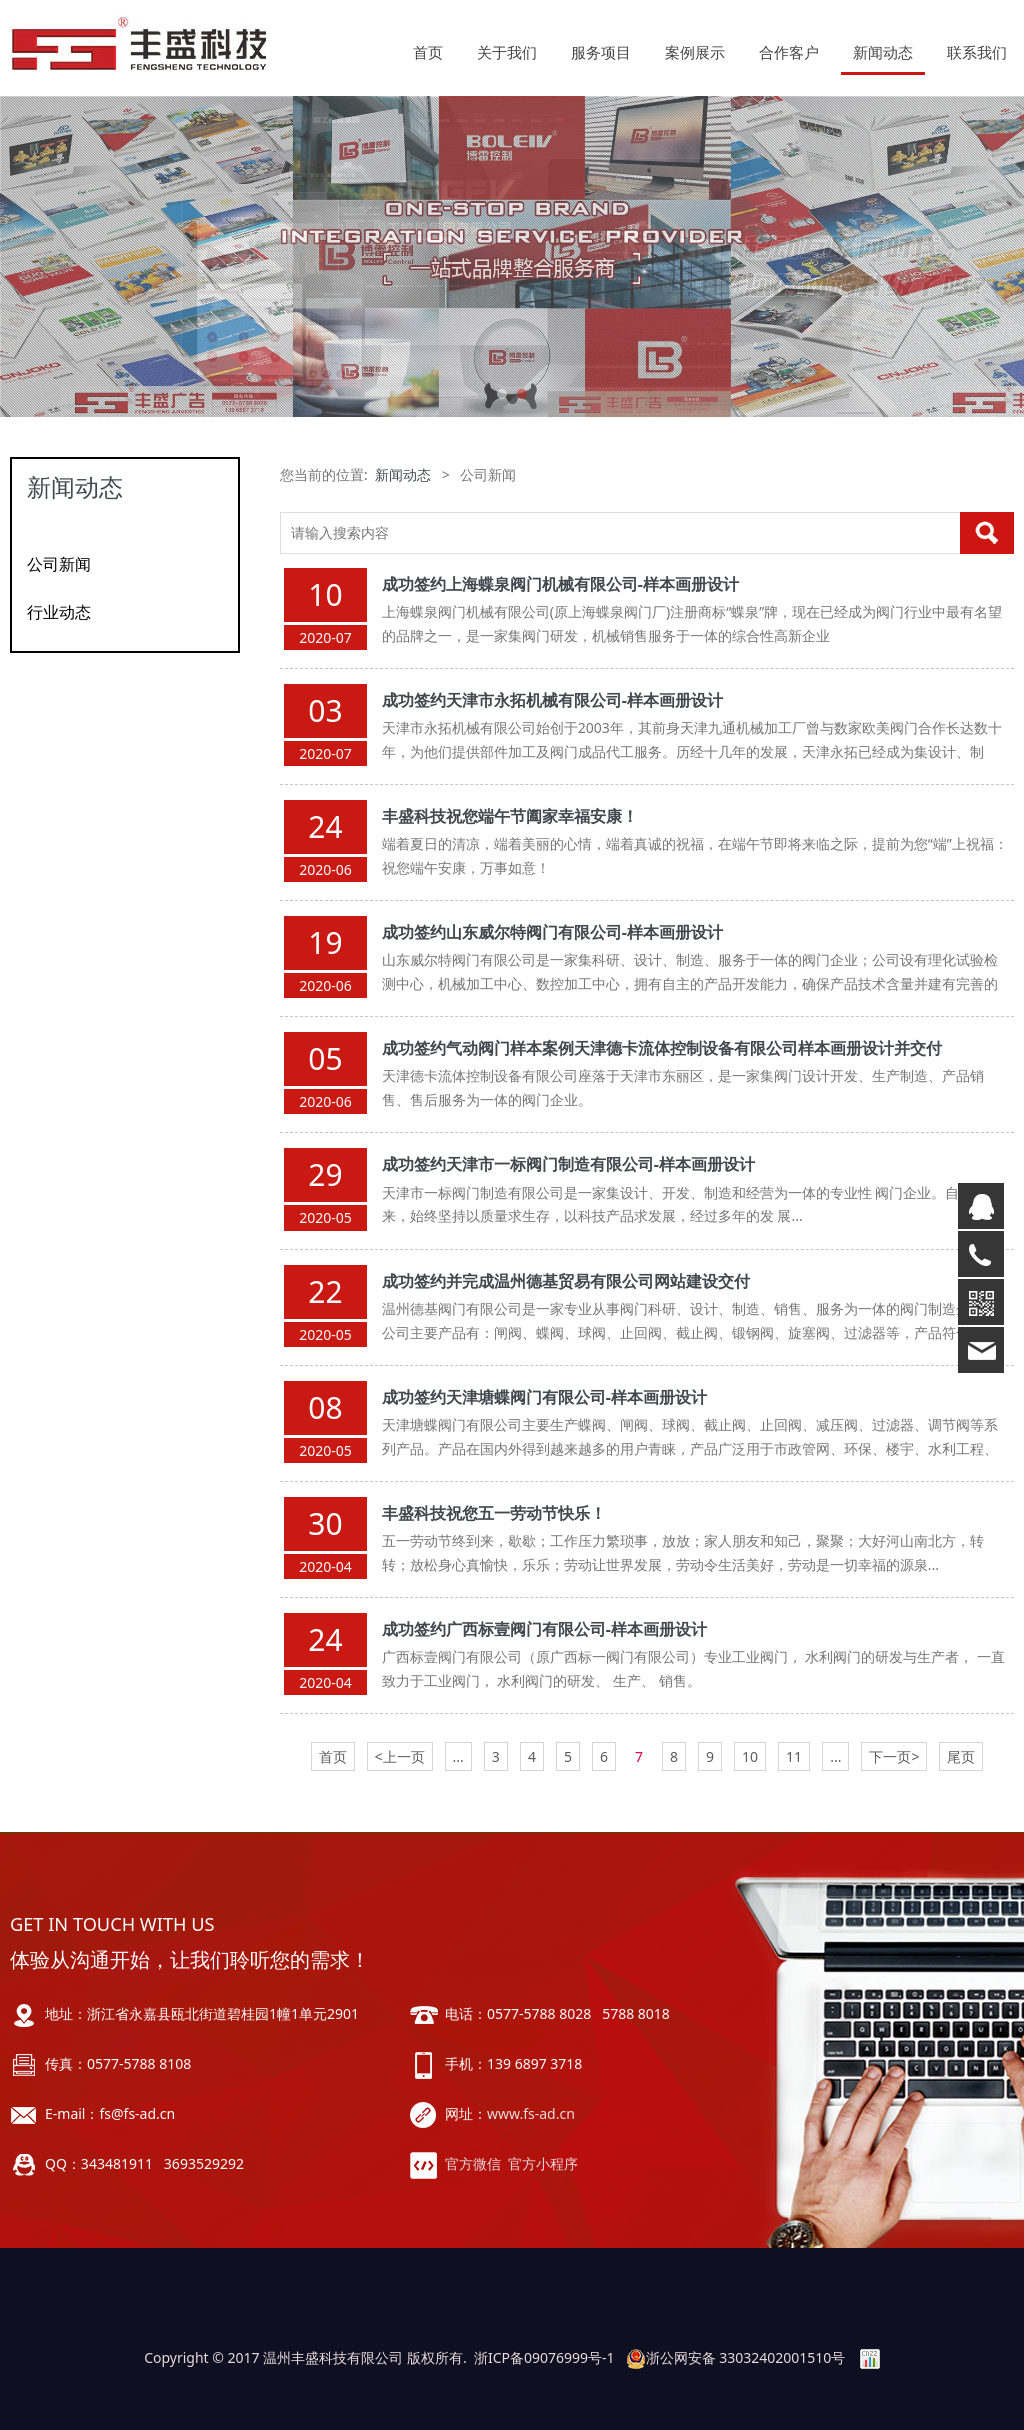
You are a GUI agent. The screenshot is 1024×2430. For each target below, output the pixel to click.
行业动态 (59, 612)
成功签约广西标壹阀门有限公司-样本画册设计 (544, 1629)
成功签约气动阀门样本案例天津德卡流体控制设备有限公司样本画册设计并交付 (662, 1048)
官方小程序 (543, 2163)
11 (794, 1756)
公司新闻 (59, 564)
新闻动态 (883, 52)
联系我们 (977, 52)
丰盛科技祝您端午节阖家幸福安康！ (510, 816)
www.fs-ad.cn (531, 2113)
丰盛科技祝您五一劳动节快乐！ (494, 1513)
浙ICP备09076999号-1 (544, 2357)
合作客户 (789, 52)
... (458, 1756)
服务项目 (601, 52)
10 (750, 1756)
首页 (428, 52)
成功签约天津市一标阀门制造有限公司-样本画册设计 (568, 1164)
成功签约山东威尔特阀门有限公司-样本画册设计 (552, 932)
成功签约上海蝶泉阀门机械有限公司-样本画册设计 (560, 584)
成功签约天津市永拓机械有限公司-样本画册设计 (552, 700)
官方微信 (473, 2163)
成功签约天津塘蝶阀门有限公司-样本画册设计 (544, 1397)
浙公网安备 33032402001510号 (736, 2357)
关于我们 (507, 52)
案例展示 (695, 52)
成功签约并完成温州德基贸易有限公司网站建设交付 (566, 1281)
